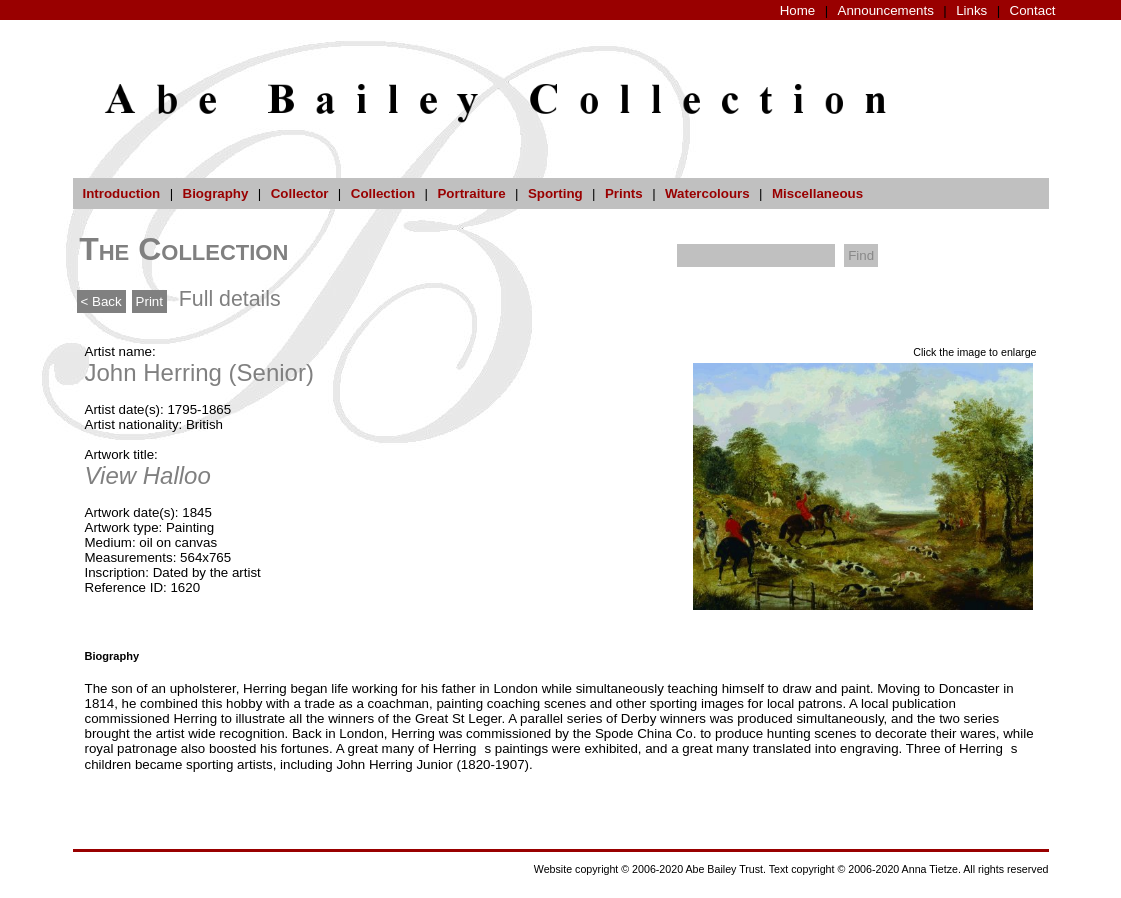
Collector (300, 193)
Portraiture (471, 193)
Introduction (122, 193)
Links (971, 10)
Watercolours (707, 193)
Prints (624, 193)
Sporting (555, 193)
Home (798, 10)
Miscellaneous (817, 193)
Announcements (886, 10)
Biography (216, 193)
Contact (1033, 10)
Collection (383, 193)
